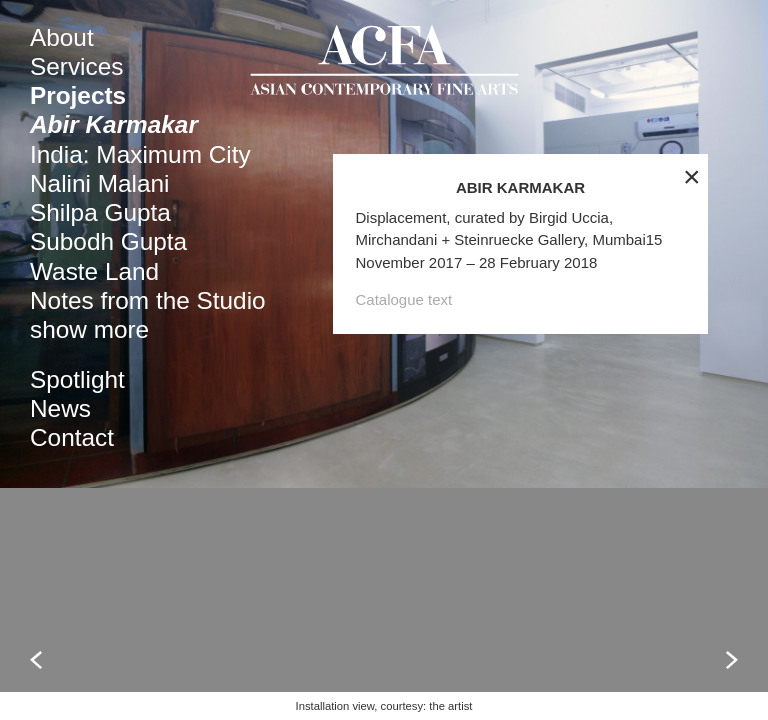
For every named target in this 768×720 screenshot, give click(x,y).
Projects (78, 95)
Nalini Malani (99, 183)
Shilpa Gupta (100, 212)
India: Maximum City (140, 154)
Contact (72, 437)
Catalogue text (404, 415)
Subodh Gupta (108, 241)
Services (76, 66)
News (60, 408)
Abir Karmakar (114, 124)
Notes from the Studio (148, 300)
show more (89, 329)
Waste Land (94, 271)
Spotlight (77, 379)
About (62, 37)
